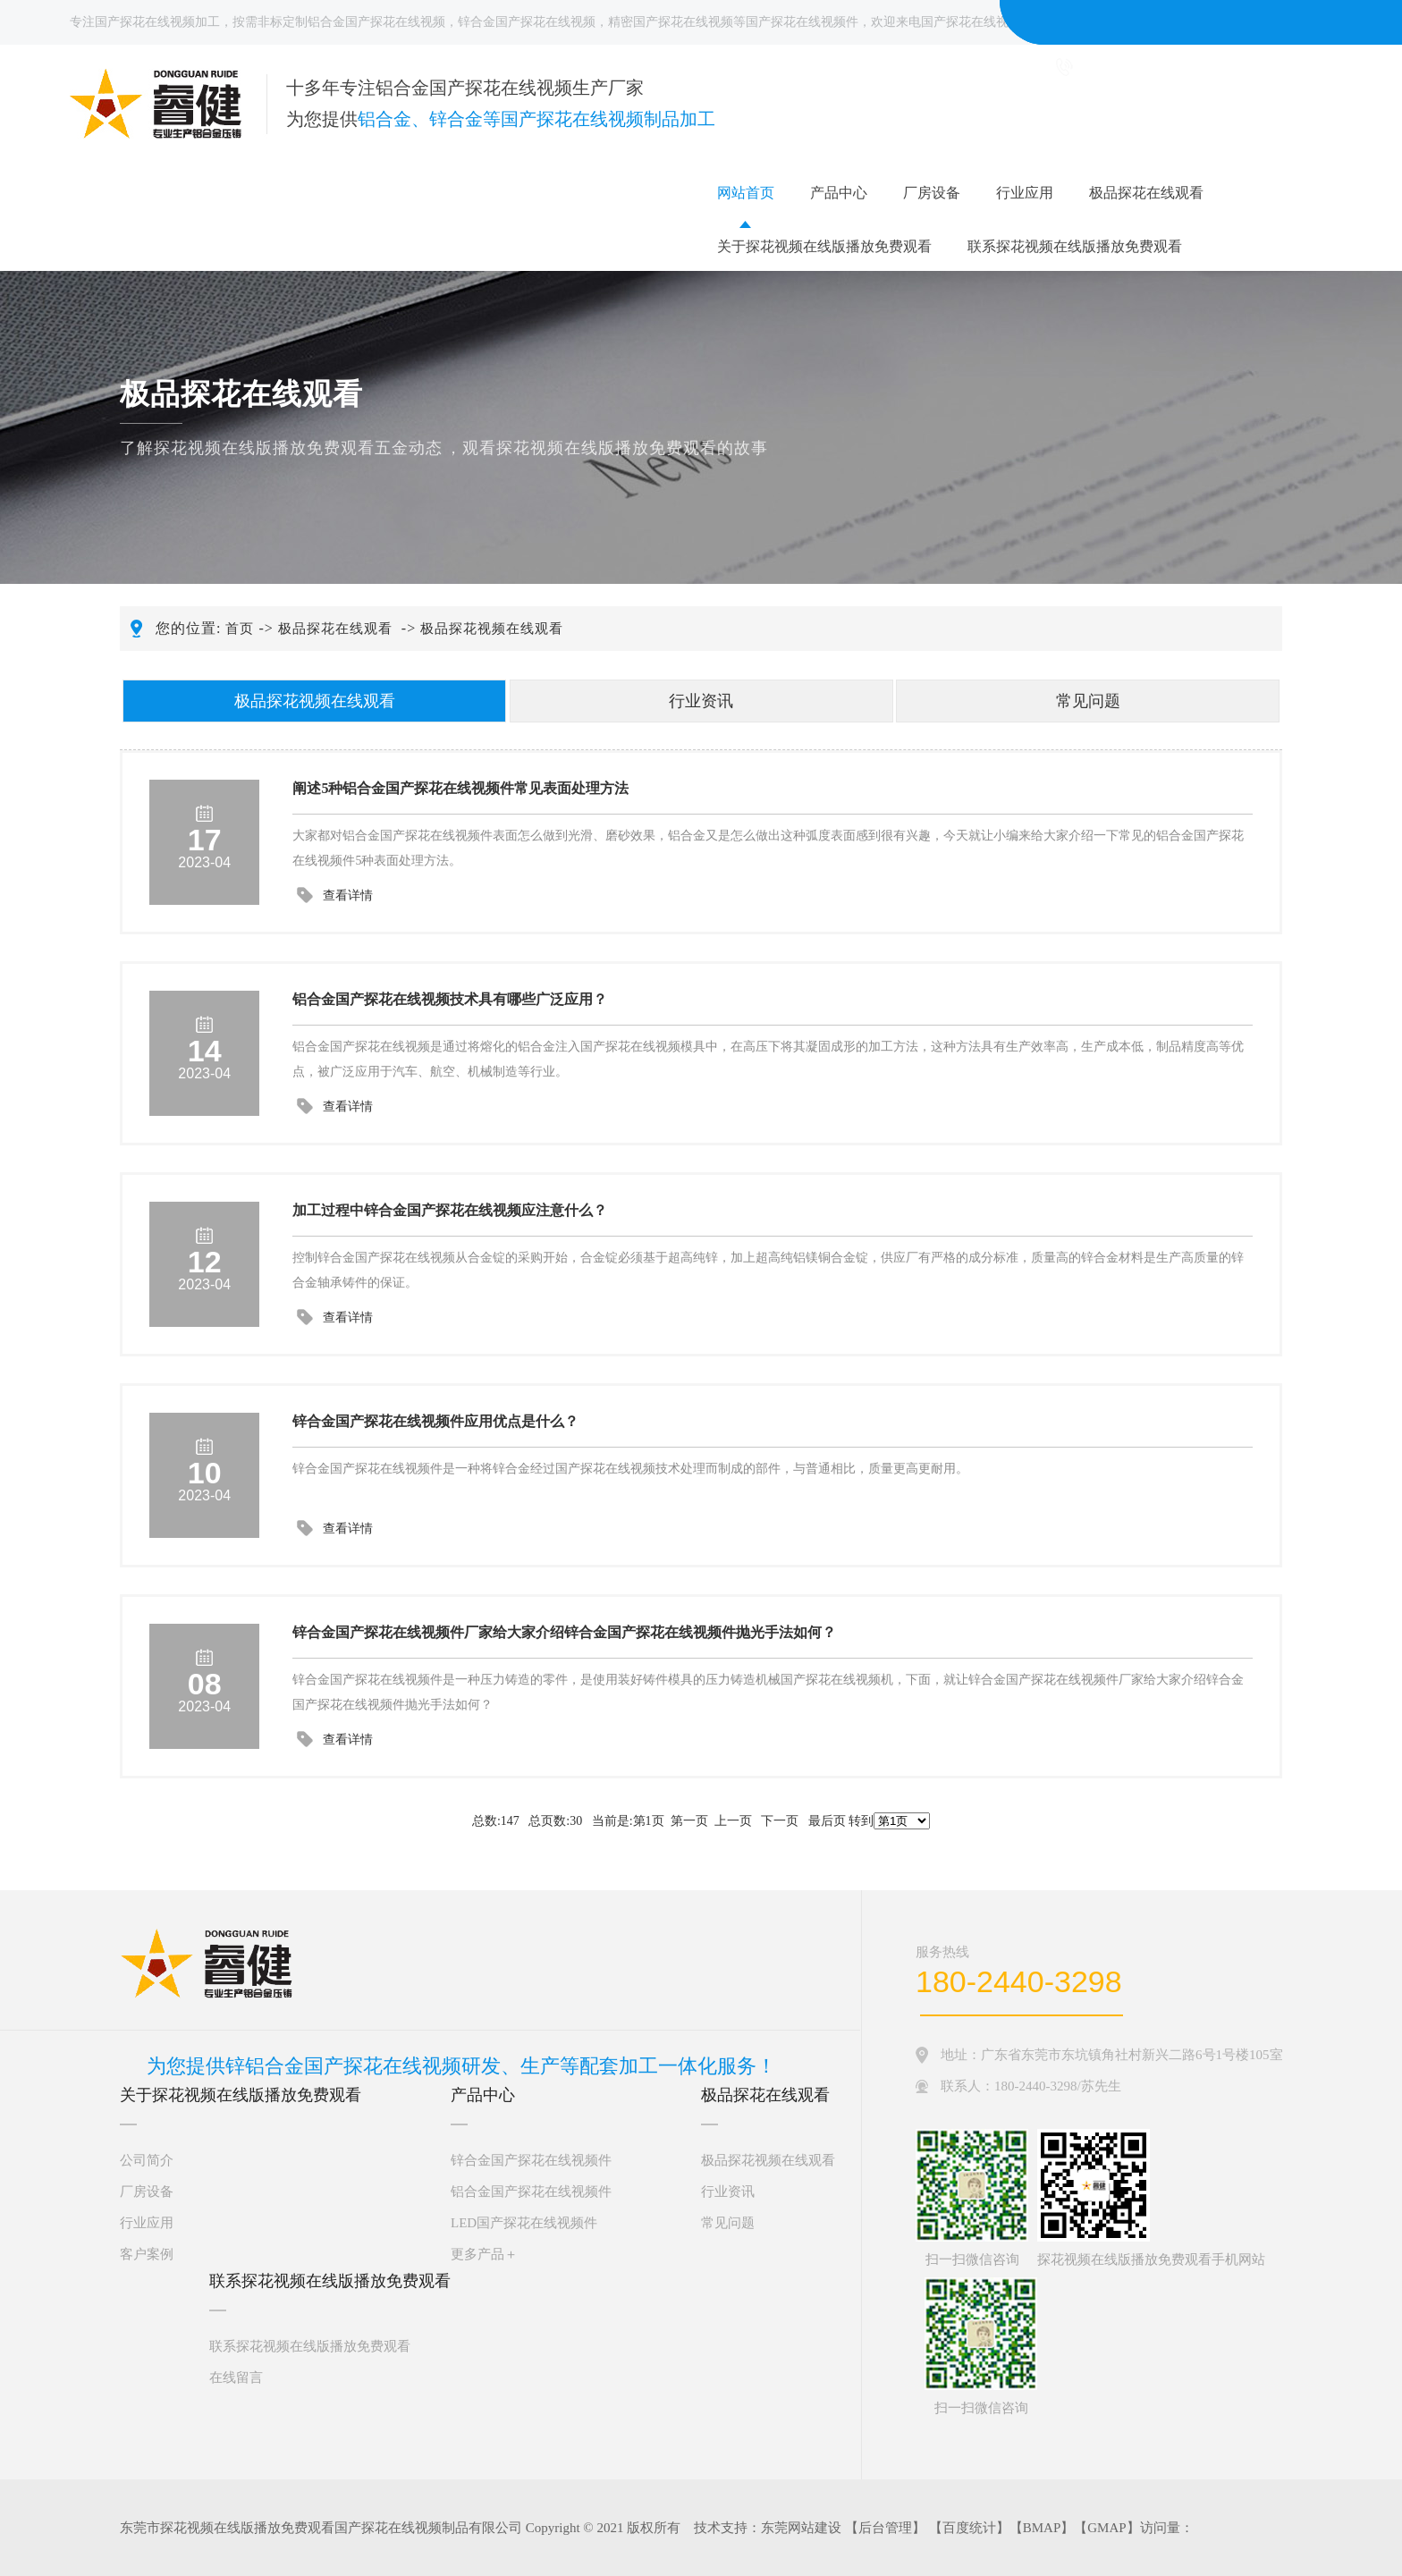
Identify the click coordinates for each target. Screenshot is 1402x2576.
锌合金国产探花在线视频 (526, 22)
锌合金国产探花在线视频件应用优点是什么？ (435, 1421)
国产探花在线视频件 (802, 22)
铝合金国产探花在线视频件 (531, 2191)
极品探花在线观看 (1146, 192)
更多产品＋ (484, 2254)
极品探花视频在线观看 (491, 628)
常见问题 (1088, 701)
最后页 (827, 1821)
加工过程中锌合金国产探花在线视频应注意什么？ (449, 1210)
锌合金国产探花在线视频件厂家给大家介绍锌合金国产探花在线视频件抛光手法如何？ (564, 1632)
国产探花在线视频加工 (157, 22)
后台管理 (885, 2528)
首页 (239, 628)
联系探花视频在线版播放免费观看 (1074, 246)
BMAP (1042, 2528)
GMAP (1106, 2528)
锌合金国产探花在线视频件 (531, 2160)
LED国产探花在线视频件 (524, 2223)
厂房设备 (931, 192)
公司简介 (146, 2160)
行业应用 (1024, 192)
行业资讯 (701, 701)
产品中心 (838, 192)
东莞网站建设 (801, 2528)
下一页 (779, 1821)
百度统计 (969, 2528)
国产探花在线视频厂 (977, 22)
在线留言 (236, 2377)
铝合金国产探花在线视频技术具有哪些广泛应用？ (449, 999)
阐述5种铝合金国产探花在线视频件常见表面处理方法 (460, 788)
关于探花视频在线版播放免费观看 (824, 246)
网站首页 (745, 192)
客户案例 (146, 2254)
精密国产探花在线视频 (670, 22)
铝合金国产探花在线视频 (376, 22)
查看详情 (348, 895)
